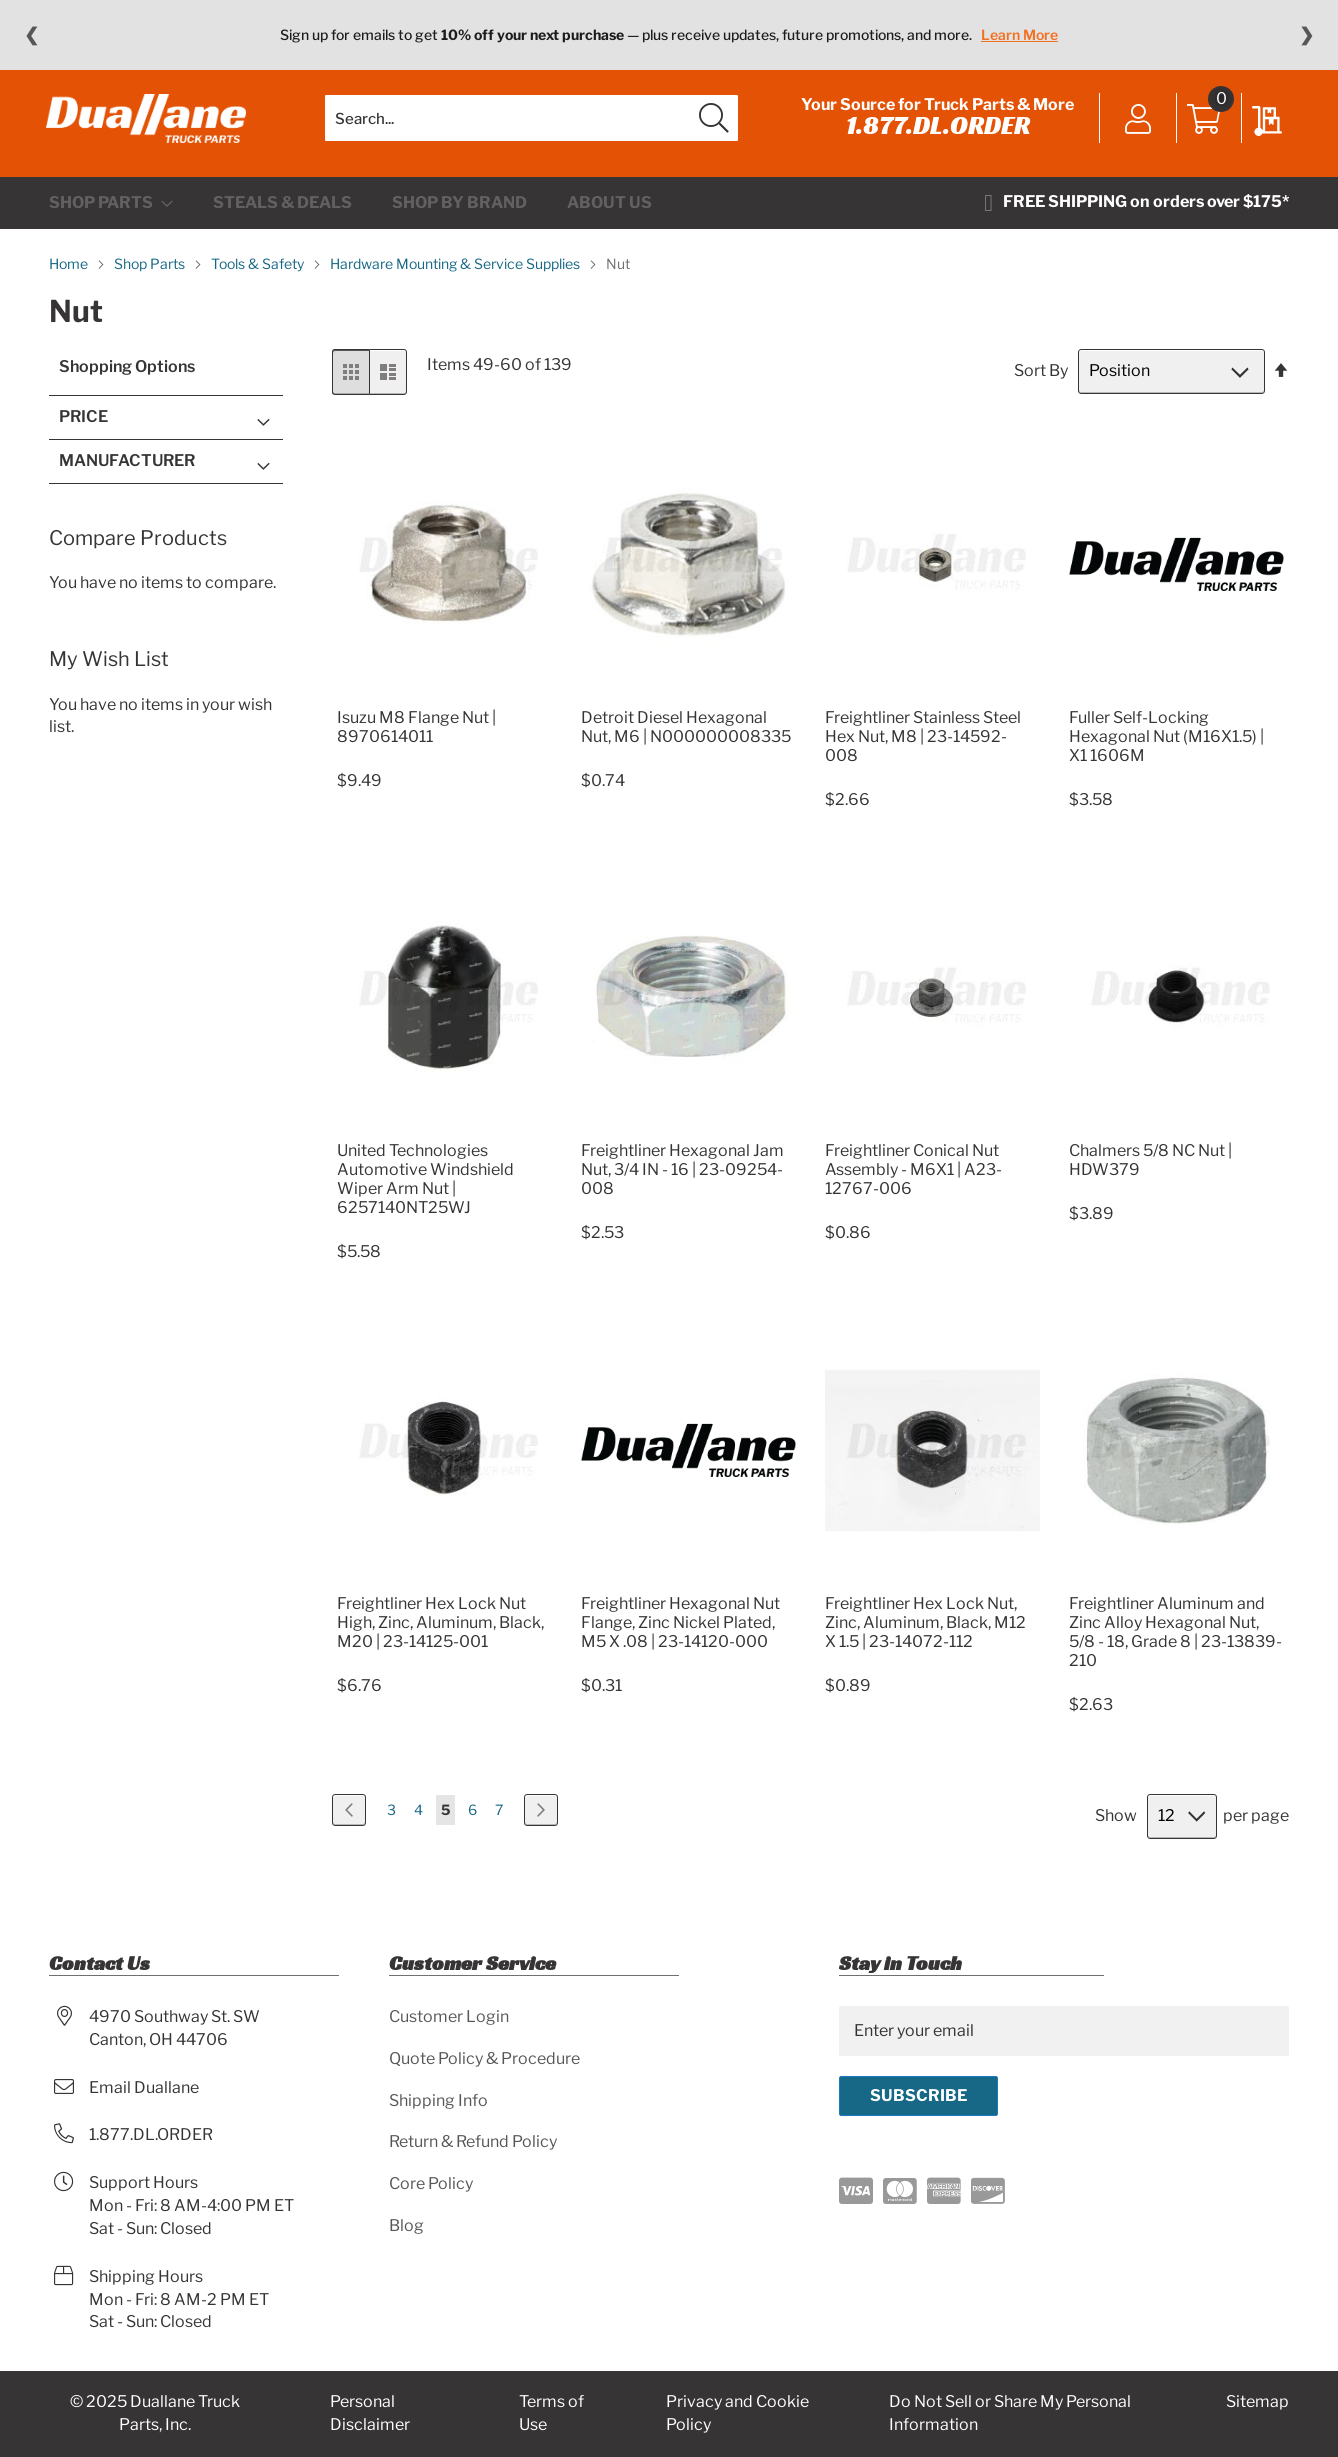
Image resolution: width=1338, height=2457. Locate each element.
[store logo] (149, 125)
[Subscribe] (918, 2096)
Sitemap (1257, 2402)
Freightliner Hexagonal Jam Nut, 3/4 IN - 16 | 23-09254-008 (682, 1182)
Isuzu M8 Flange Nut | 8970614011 (416, 739)
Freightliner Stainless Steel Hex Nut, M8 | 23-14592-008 (923, 748)
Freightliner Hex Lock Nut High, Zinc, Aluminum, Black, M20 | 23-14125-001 (440, 1634)
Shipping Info (438, 2100)
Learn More (1019, 34)
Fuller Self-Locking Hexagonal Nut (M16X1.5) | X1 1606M (1166, 748)
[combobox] (531, 125)
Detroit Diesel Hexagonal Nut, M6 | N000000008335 (686, 739)
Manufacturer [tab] (127, 472)
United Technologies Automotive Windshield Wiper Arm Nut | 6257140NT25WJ (425, 1192)
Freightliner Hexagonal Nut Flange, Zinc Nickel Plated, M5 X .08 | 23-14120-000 (680, 1634)
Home (70, 276)
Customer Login (449, 2016)
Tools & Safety (259, 276)
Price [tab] (83, 429)
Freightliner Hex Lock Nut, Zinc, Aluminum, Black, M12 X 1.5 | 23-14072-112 (925, 1634)
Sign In (1135, 127)
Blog (406, 2226)
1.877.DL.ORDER (935, 132)
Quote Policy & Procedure (484, 2058)
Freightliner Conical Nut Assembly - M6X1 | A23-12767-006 (913, 1182)
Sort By (1041, 383)
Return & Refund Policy (473, 2142)
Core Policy (431, 2184)
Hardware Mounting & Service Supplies (456, 276)
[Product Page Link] (444, 705)
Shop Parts (151, 276)
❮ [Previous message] (31, 35)
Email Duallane (144, 2087)
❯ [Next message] (1306, 35)
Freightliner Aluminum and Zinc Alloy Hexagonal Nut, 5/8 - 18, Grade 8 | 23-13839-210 (1175, 1644)
